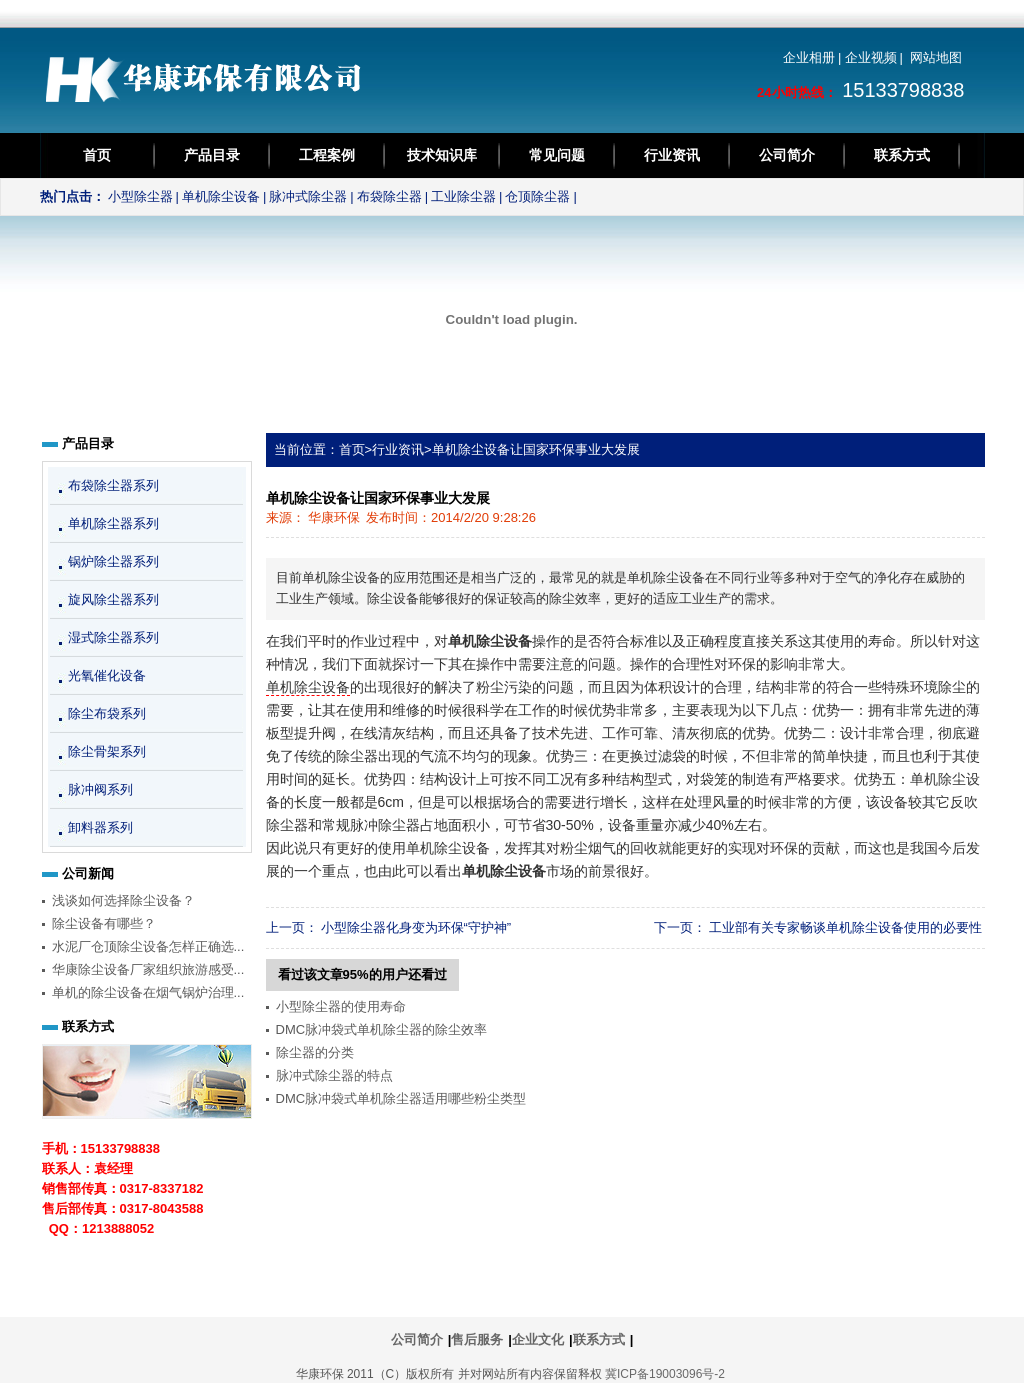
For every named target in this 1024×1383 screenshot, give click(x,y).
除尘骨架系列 (107, 751)
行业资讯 (672, 155)
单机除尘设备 (221, 196)
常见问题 (557, 155)
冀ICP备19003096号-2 (665, 1374)
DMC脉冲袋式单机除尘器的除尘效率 (382, 1029)
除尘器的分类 (315, 1052)
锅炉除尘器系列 (113, 561)
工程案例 (327, 155)
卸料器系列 (100, 827)
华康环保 (334, 517)
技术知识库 (442, 155)
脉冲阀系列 (100, 789)
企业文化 (538, 1339)
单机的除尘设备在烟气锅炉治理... (148, 992)
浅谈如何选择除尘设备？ (123, 900)
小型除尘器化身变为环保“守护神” (416, 927)
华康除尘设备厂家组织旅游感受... (148, 969)
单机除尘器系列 (113, 523)
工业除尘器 (463, 196)
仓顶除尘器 (537, 196)
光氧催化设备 (107, 675)
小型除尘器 (140, 196)
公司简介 (787, 155)
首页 (97, 155)
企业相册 (809, 57)
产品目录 (212, 155)
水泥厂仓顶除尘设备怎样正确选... (148, 946)
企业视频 (871, 57)
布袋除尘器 (389, 196)
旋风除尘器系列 (113, 599)
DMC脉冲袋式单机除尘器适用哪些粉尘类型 (401, 1098)
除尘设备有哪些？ (104, 923)
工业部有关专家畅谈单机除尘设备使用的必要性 (845, 927)
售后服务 (477, 1339)
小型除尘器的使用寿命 (341, 1006)
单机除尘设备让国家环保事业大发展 (536, 449)
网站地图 (936, 57)
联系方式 (902, 155)
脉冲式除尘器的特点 (334, 1075)
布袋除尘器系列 (113, 485)
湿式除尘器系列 (113, 637)
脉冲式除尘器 (308, 196)
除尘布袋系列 (107, 713)
